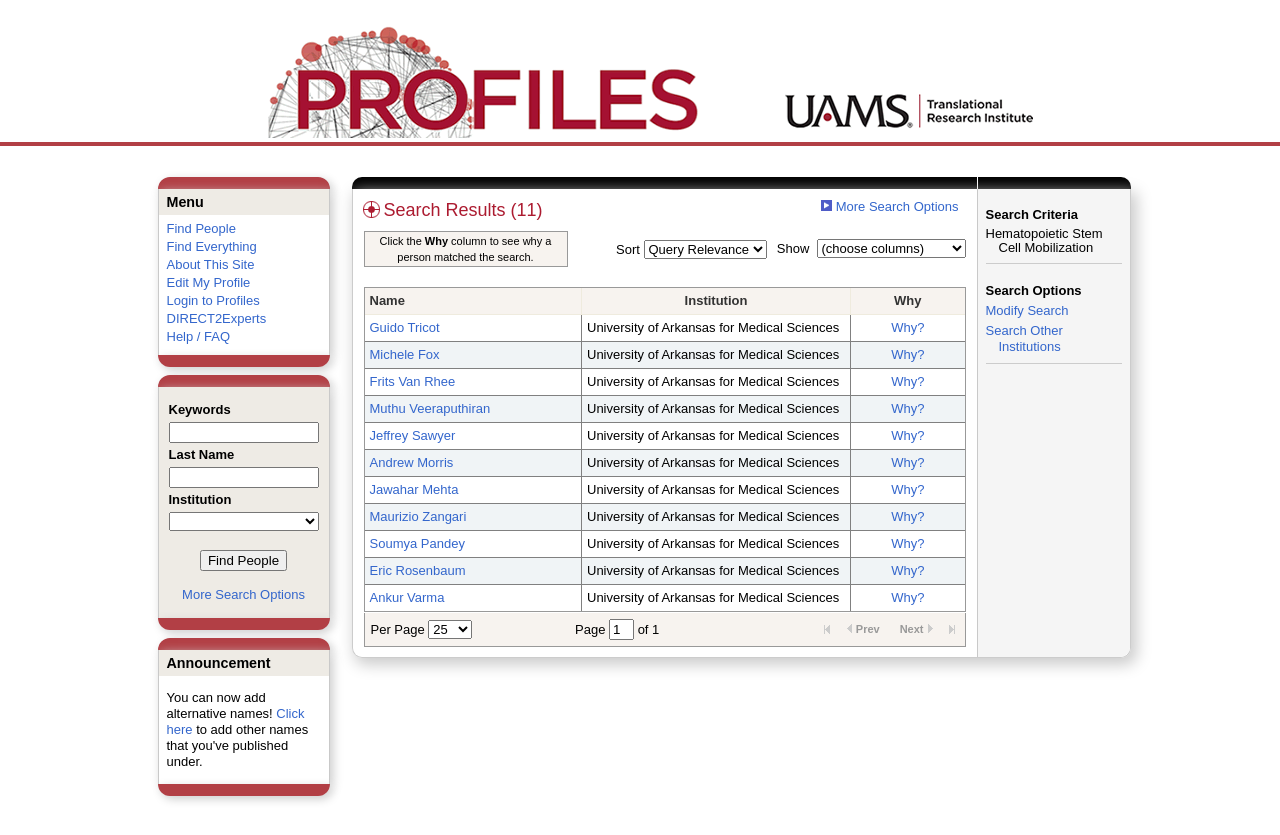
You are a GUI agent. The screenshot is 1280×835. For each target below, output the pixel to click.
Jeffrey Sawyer (413, 435)
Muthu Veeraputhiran (430, 408)
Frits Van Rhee (413, 381)
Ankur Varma (407, 597)
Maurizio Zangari (418, 516)
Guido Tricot (405, 327)
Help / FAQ (199, 336)
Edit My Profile (209, 282)
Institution (716, 300)
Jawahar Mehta (414, 489)
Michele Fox (405, 354)
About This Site (211, 264)
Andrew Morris (412, 462)
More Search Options (243, 594)
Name (387, 300)
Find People (201, 228)
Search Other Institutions (1024, 338)
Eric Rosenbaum (418, 570)
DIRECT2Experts (217, 318)
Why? (907, 327)
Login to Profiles (213, 300)
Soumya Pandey (417, 543)
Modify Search (1027, 310)
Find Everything (212, 246)
